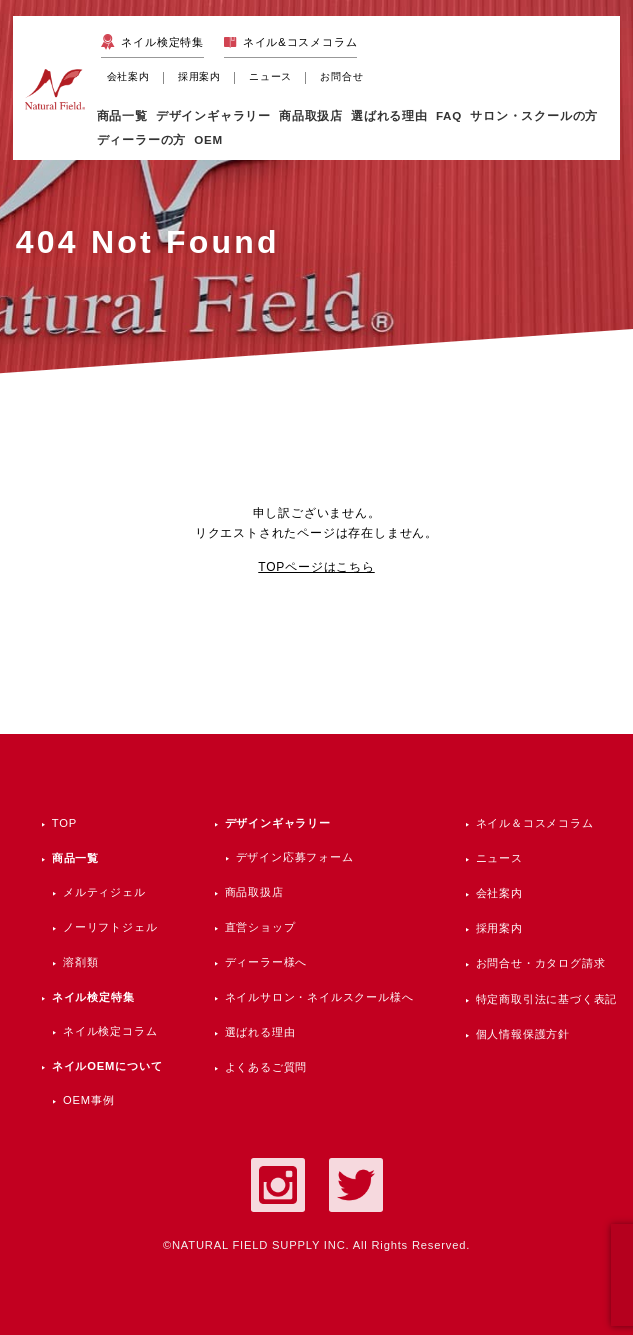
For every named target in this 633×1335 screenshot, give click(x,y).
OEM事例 (88, 1100)
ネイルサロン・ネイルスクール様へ (319, 997)
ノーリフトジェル (110, 927)
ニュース (270, 76)
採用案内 (199, 76)
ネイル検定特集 (162, 42)
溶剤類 (80, 962)
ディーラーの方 (142, 139)
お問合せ (341, 76)
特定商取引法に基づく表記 (547, 999)
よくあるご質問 (266, 1067)
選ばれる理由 (389, 115)
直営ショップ (260, 927)
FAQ (449, 115)
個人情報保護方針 (523, 1034)
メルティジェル (104, 892)
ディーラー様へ (266, 962)
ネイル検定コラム (110, 1031)
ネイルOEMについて (107, 1066)
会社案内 (128, 76)
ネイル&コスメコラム (300, 42)
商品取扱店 (254, 892)
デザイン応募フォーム (295, 857)
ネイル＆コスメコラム (535, 823)
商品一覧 (122, 115)
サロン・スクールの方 (534, 115)
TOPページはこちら (316, 567)
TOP (64, 823)
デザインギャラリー (278, 823)
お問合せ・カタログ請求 (541, 963)
